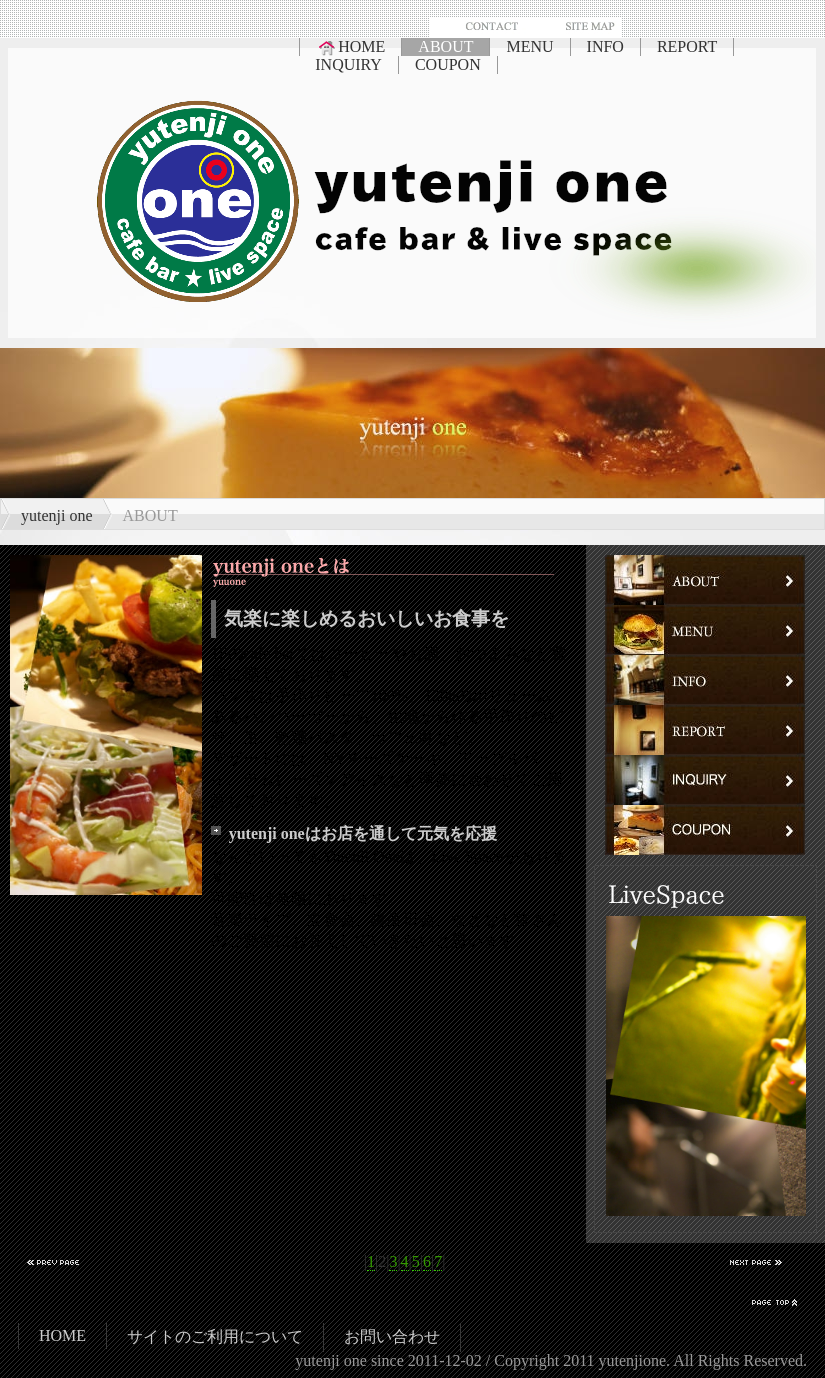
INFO (605, 46)
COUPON (448, 64)
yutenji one (57, 515)
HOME (350, 47)
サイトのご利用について (215, 1336)
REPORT (687, 46)
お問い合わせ (392, 1336)
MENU (529, 46)
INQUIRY (348, 64)
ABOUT (445, 46)
